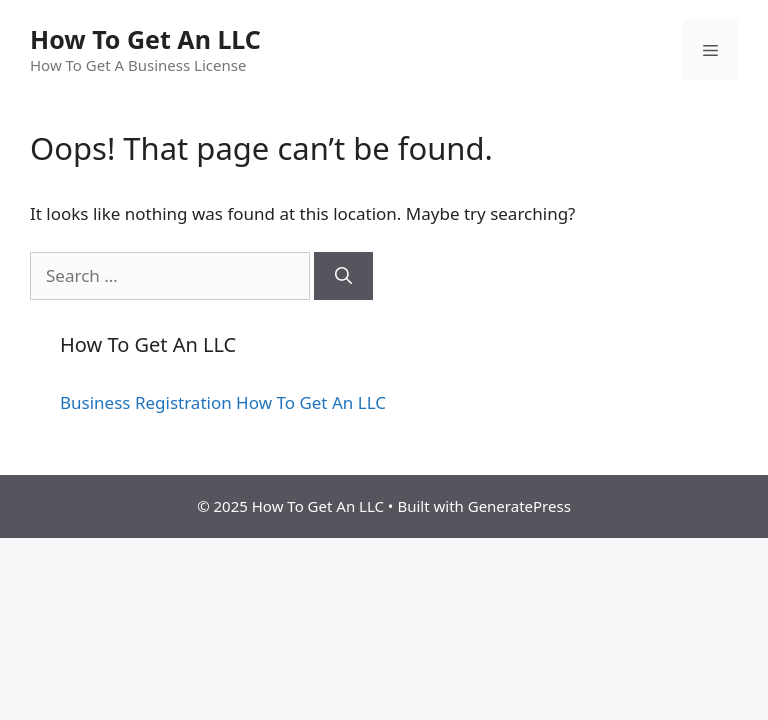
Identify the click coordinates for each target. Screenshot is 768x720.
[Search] (343, 276)
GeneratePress (519, 506)
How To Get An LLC (145, 39)
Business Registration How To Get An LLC (223, 402)
